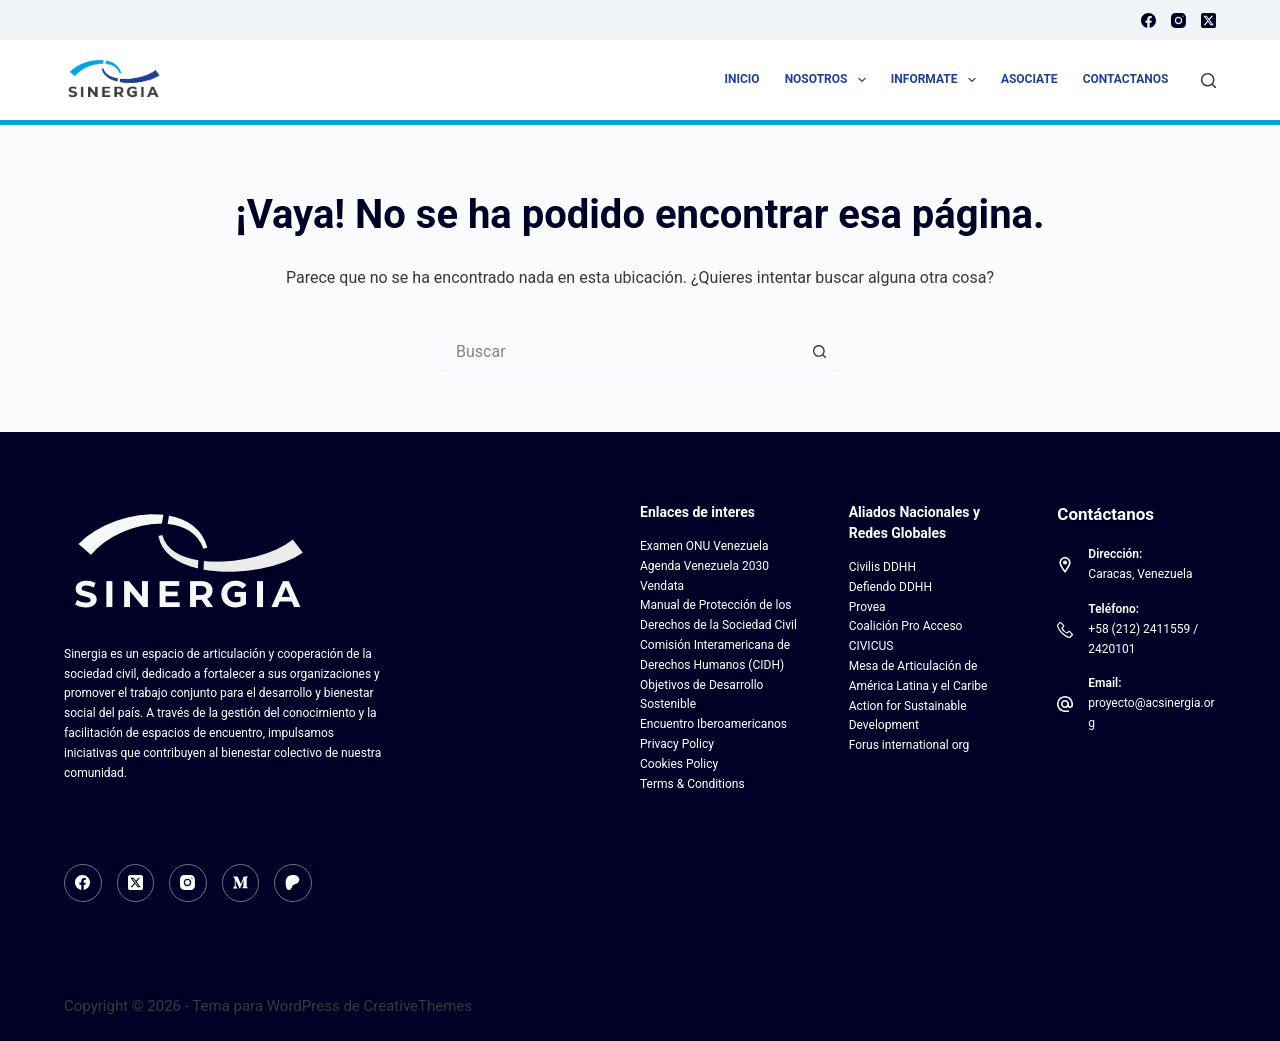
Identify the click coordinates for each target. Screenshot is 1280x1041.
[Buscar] (1208, 80)
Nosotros (829, 80)
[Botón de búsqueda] (820, 351)
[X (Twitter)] (1208, 20)
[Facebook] (1148, 20)
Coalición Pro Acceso (906, 626)
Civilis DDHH (882, 567)
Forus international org (909, 745)
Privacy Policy (677, 744)
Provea (867, 607)
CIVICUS (871, 646)
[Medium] (241, 883)
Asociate (1029, 79)
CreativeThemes (418, 1006)
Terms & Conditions (692, 784)
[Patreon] (293, 883)
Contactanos (1126, 79)
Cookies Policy (679, 764)
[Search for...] (620, 351)
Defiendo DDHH (890, 587)
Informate (937, 80)
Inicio (742, 79)
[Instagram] (1178, 20)
